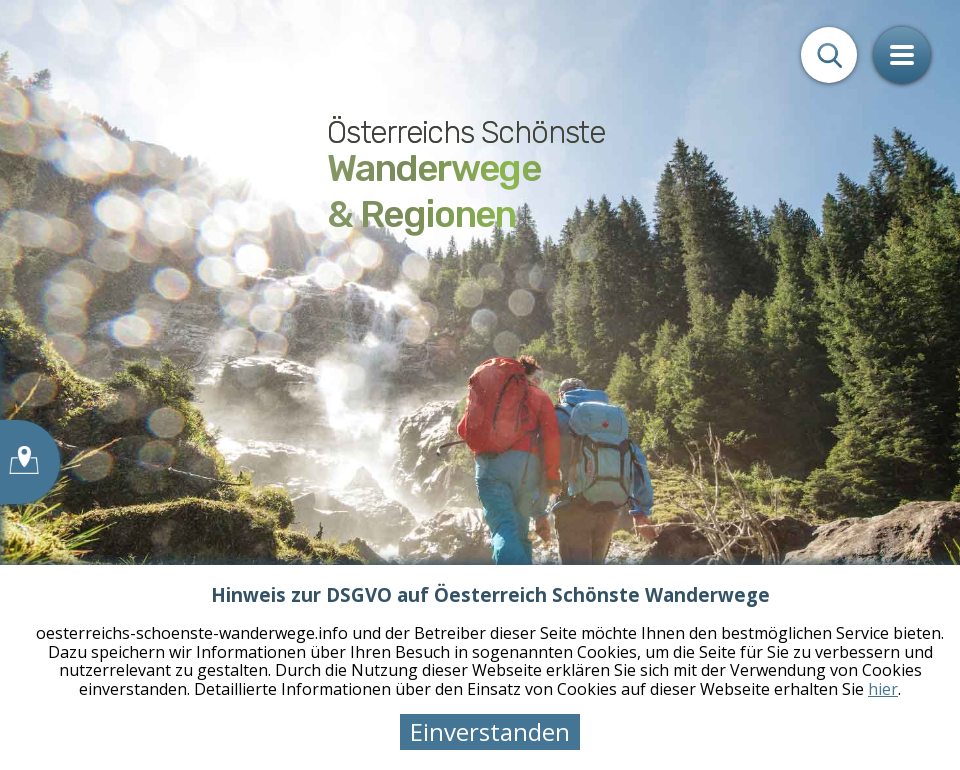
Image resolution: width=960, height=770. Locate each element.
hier (883, 689)
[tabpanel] (480, 385)
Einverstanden (490, 731)
